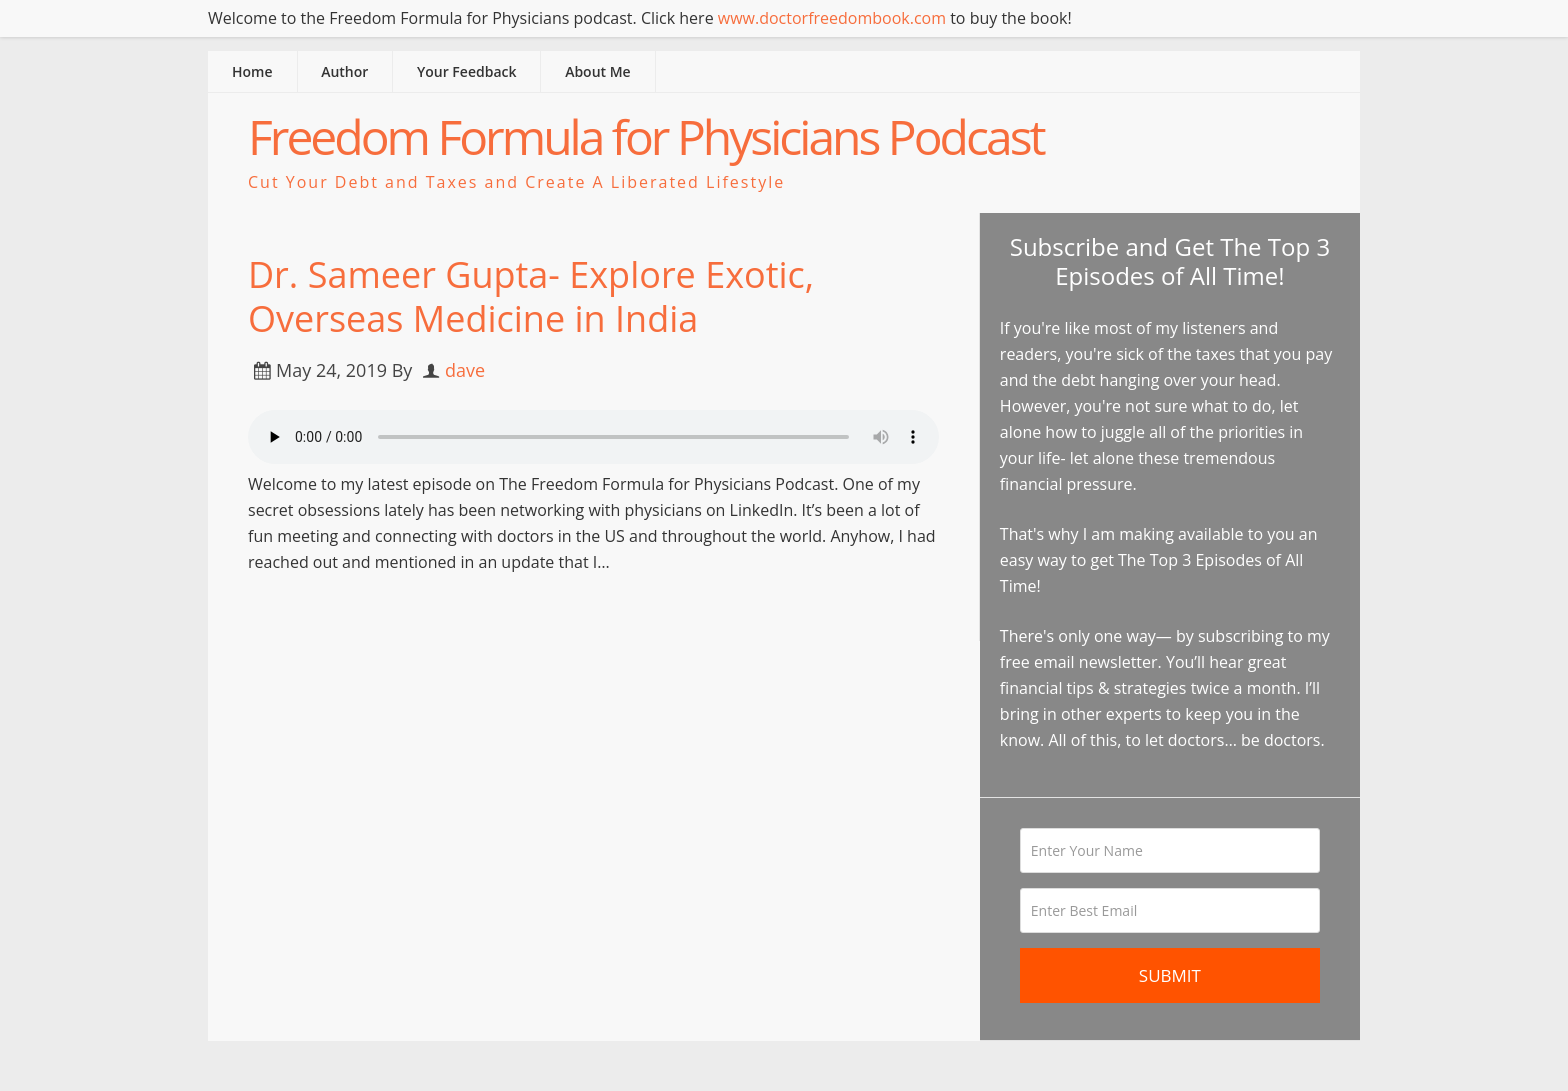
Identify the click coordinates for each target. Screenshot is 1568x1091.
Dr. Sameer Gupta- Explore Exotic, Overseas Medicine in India (531, 296)
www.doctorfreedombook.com (832, 18)
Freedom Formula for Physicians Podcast (646, 136)
